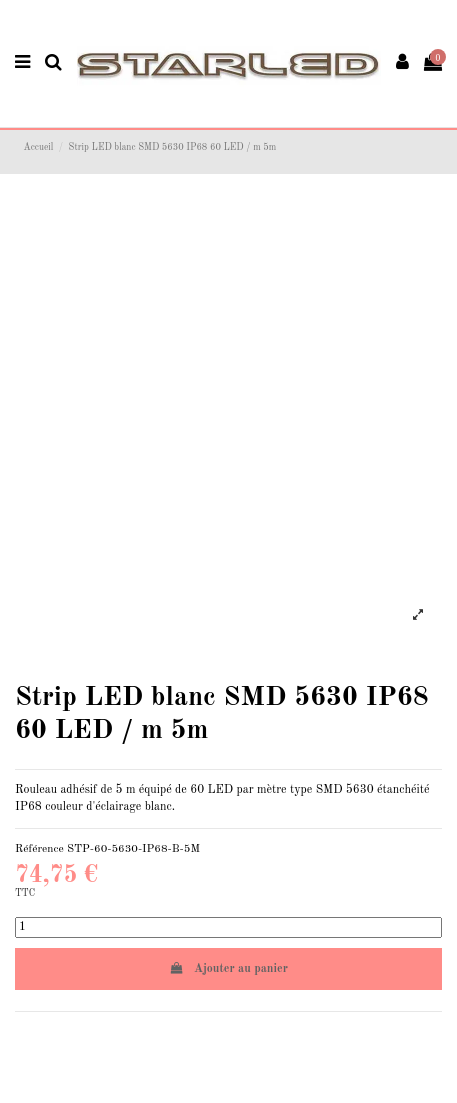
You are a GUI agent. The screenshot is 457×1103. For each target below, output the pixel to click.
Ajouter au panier (228, 968)
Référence (39, 849)
